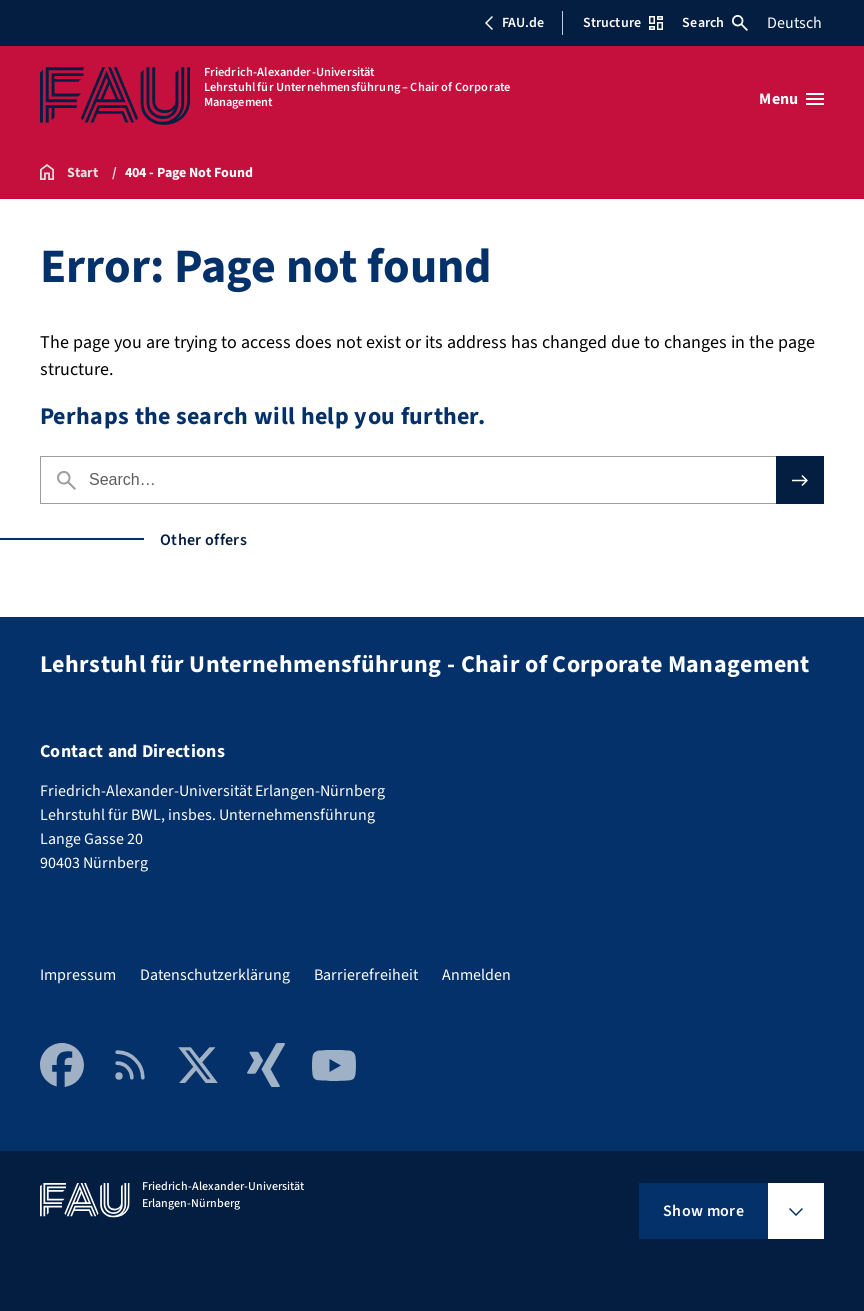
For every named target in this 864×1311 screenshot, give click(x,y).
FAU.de (514, 23)
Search (715, 23)
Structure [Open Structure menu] (623, 23)
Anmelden (476, 975)
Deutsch (794, 23)
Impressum (78, 975)
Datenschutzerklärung (215, 975)
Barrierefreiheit (366, 975)
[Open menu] (791, 99)
